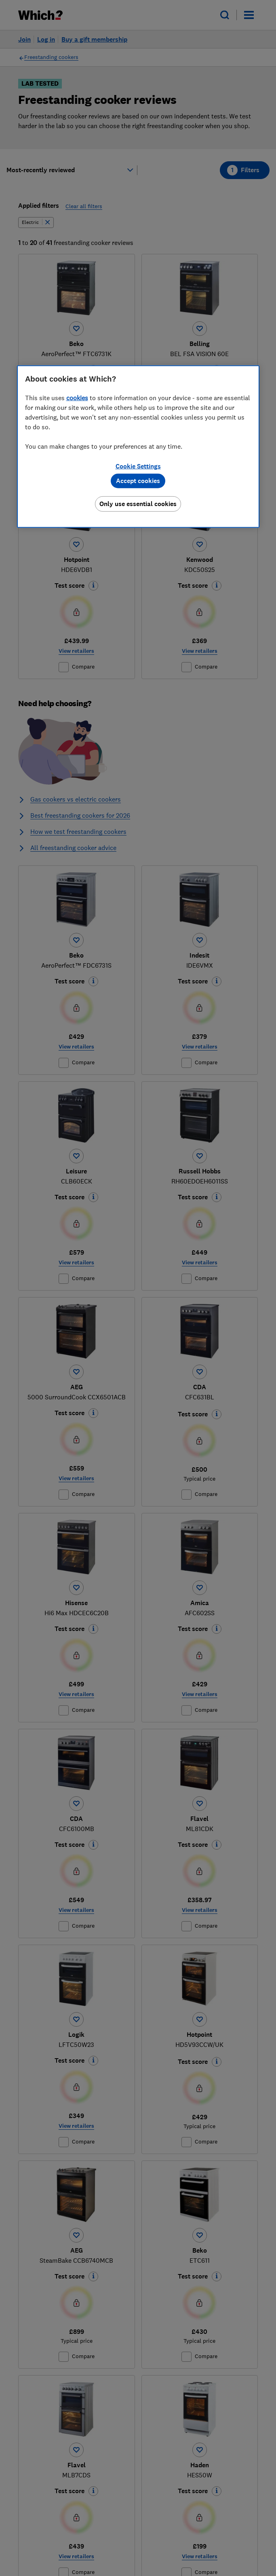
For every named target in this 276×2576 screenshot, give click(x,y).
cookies (77, 398)
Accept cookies (138, 481)
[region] (138, 446)
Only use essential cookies (138, 504)
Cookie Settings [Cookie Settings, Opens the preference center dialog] (138, 466)
